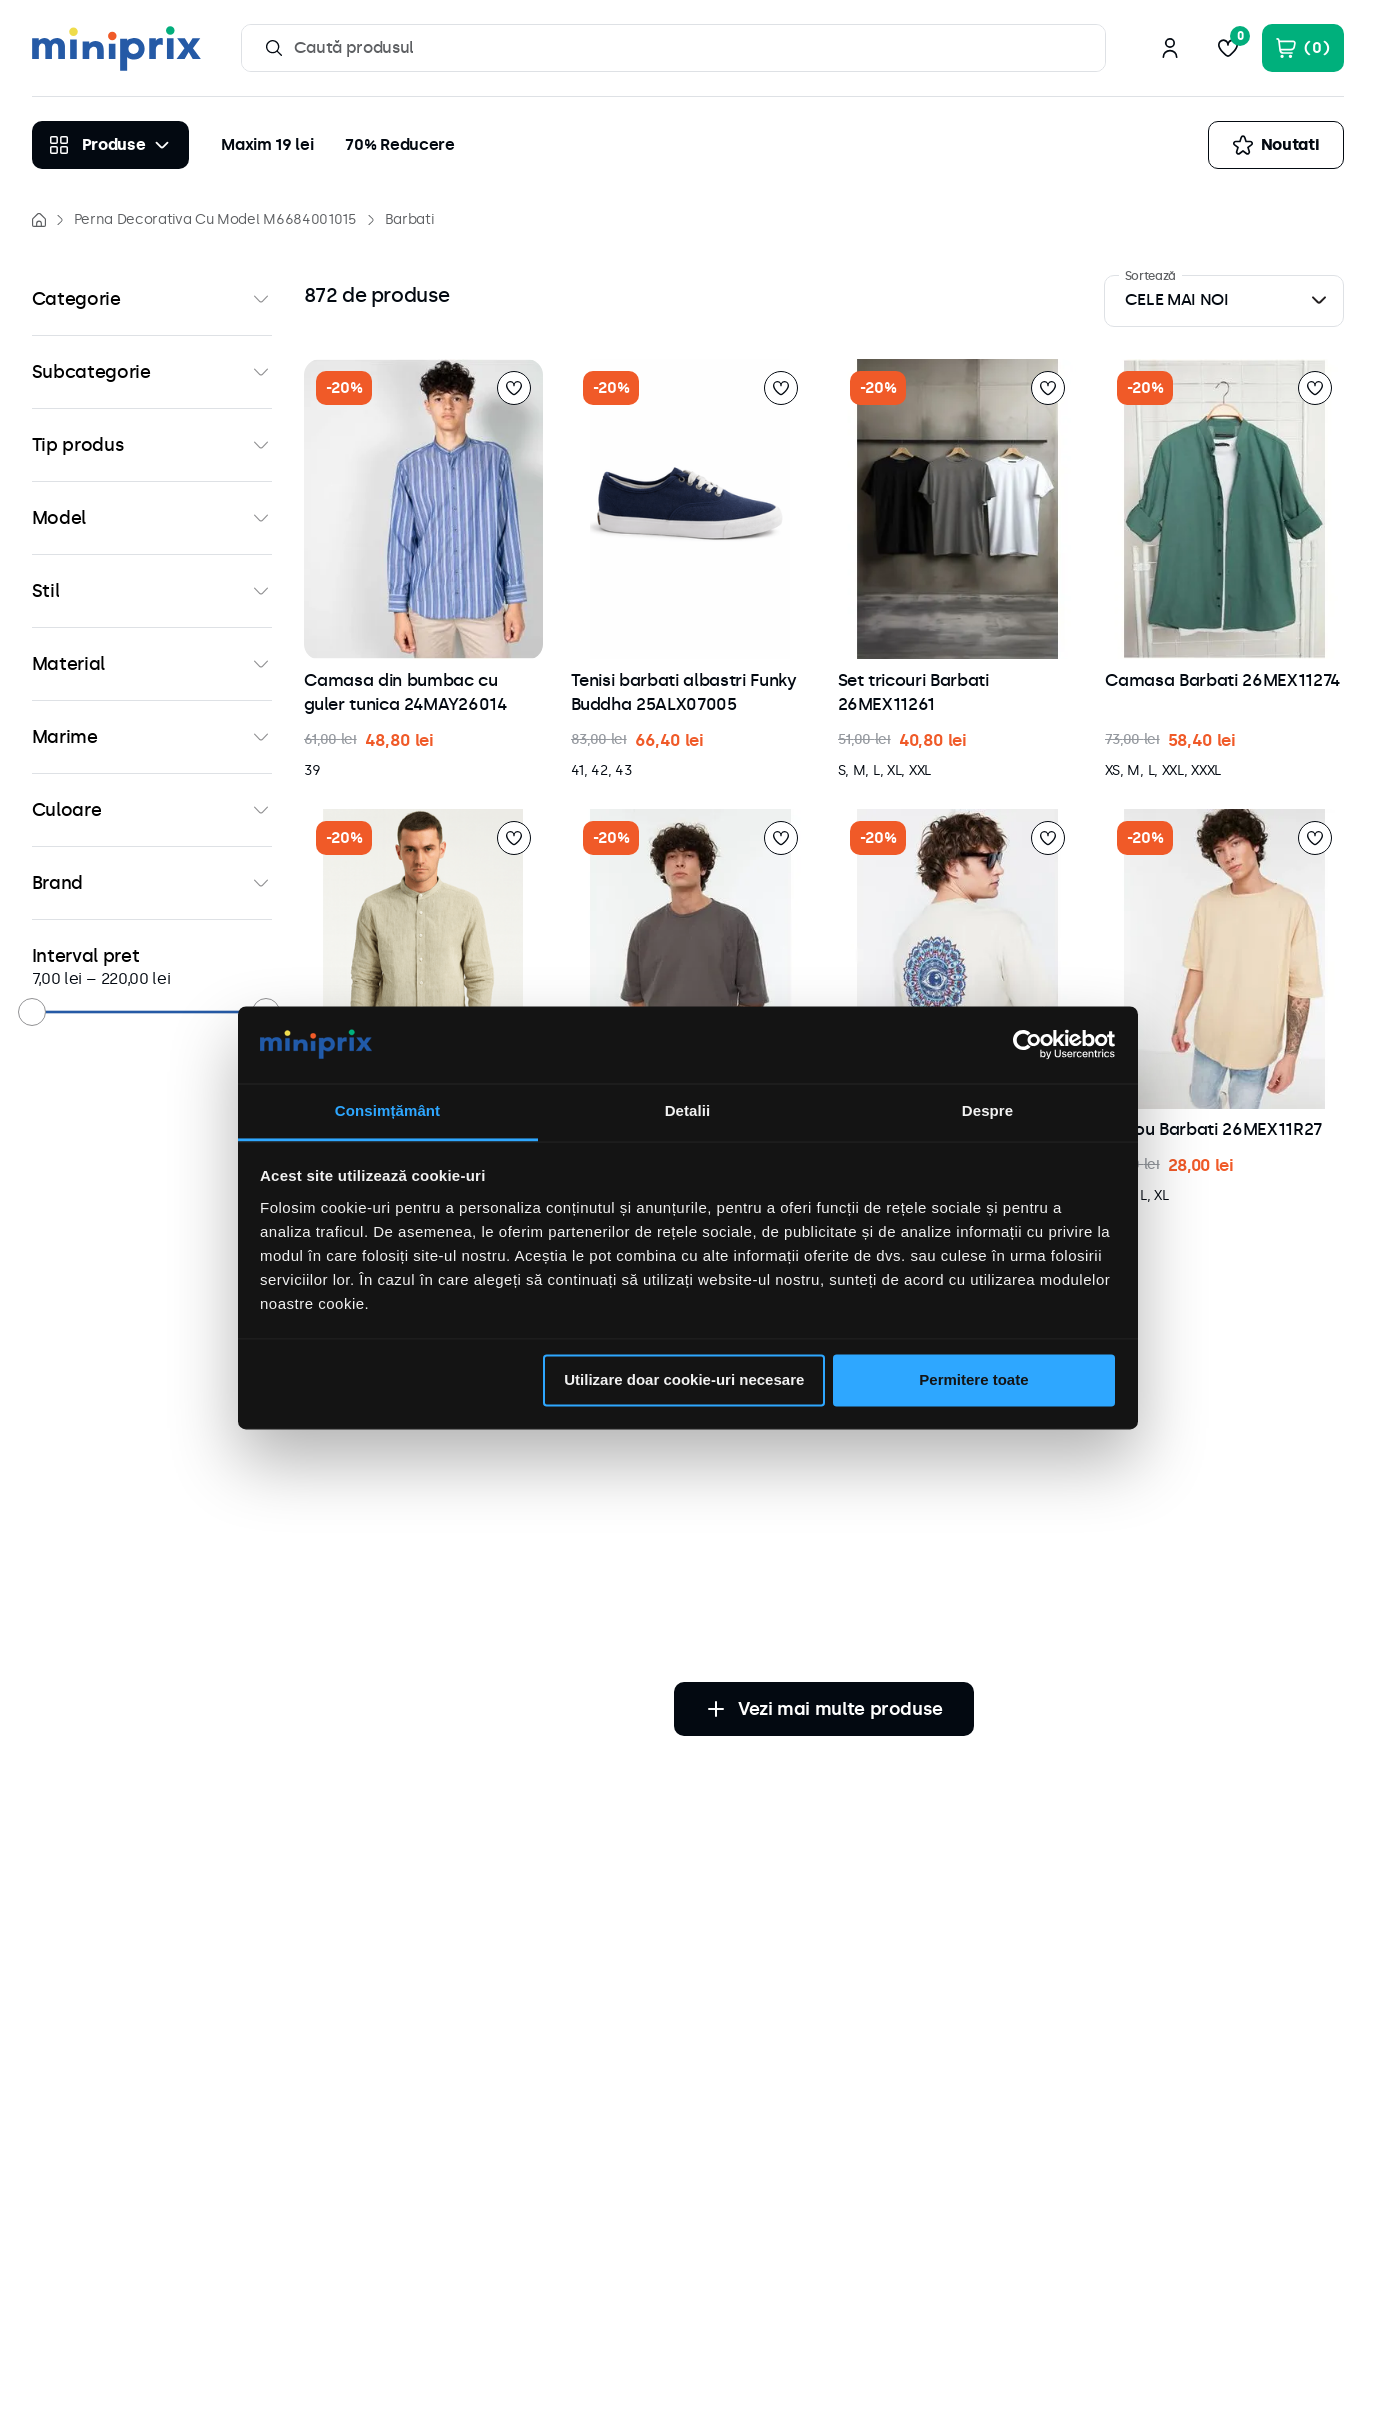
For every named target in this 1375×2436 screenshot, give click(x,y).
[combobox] (674, 48)
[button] (152, 299)
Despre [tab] (987, 1110)
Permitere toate (973, 1380)
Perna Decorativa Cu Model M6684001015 (215, 219)
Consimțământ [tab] (387, 1110)
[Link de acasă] (39, 220)
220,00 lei (128, 978)
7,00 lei (57, 978)
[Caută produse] (274, 48)
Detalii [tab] (688, 1110)
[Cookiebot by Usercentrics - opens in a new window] (1027, 1045)
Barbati (409, 219)
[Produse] (111, 145)
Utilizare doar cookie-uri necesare (684, 1380)
